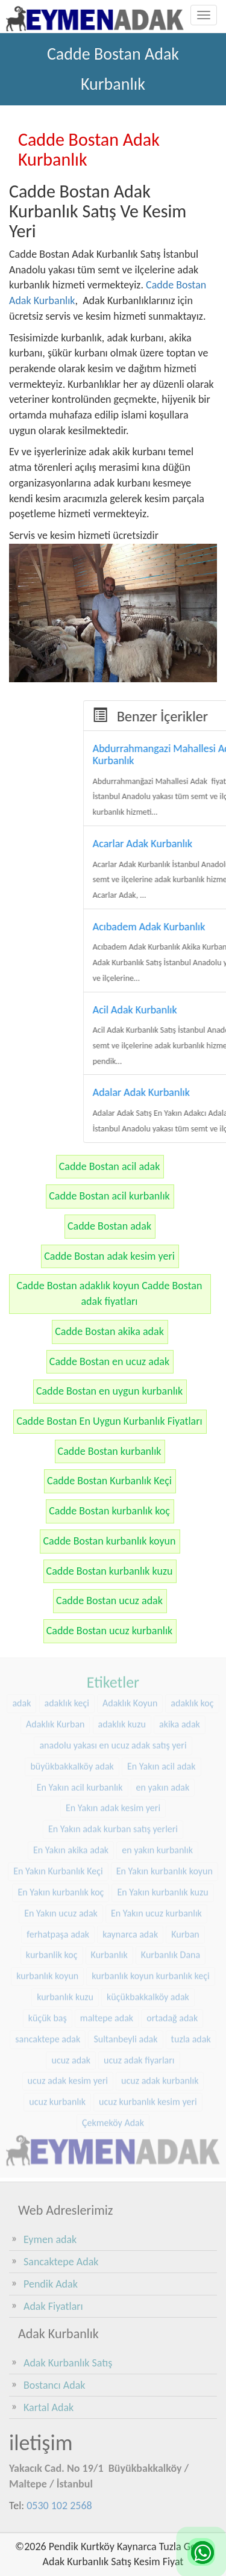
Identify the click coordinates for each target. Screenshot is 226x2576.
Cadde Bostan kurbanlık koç (109, 1510)
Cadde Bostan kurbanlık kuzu (109, 1571)
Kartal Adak (49, 2407)
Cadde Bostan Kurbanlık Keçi (109, 1480)
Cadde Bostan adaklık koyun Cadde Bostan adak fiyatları (109, 1293)
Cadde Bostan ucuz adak (109, 1600)
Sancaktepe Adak (61, 2261)
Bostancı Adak (55, 2385)
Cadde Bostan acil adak (109, 1166)
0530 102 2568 (59, 2505)
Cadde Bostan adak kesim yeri (109, 1256)
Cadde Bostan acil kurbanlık (109, 1195)
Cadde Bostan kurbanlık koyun (109, 1541)
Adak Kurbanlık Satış (68, 2362)
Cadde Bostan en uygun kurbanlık (109, 1391)
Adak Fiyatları (53, 2306)
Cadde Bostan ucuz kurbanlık (109, 1630)
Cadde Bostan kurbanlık (110, 1451)
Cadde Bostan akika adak (109, 1331)
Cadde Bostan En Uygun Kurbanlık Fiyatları (109, 1421)
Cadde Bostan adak (109, 1226)
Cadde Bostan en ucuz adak (109, 1361)
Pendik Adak (51, 2284)
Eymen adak (50, 2239)
